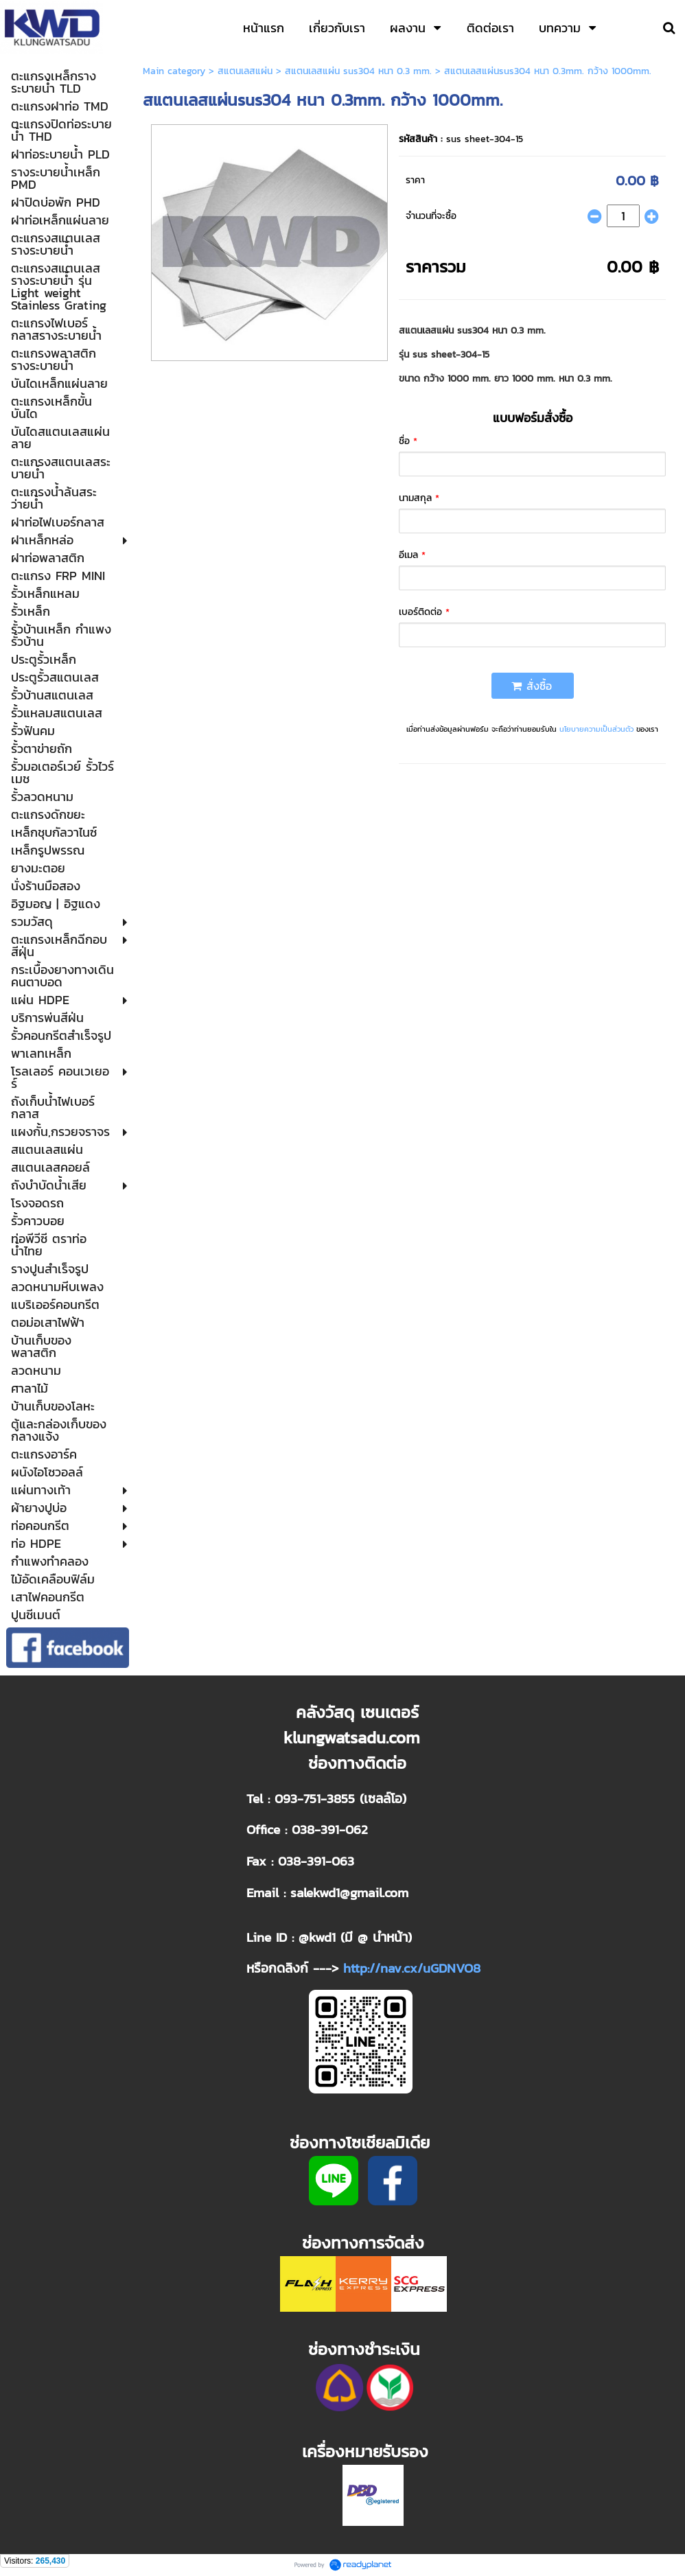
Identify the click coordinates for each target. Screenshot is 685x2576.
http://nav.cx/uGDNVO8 (411, 1967)
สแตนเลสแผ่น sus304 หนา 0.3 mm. (358, 71)
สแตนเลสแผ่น (245, 71)
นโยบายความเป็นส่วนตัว (596, 728)
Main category (174, 71)
